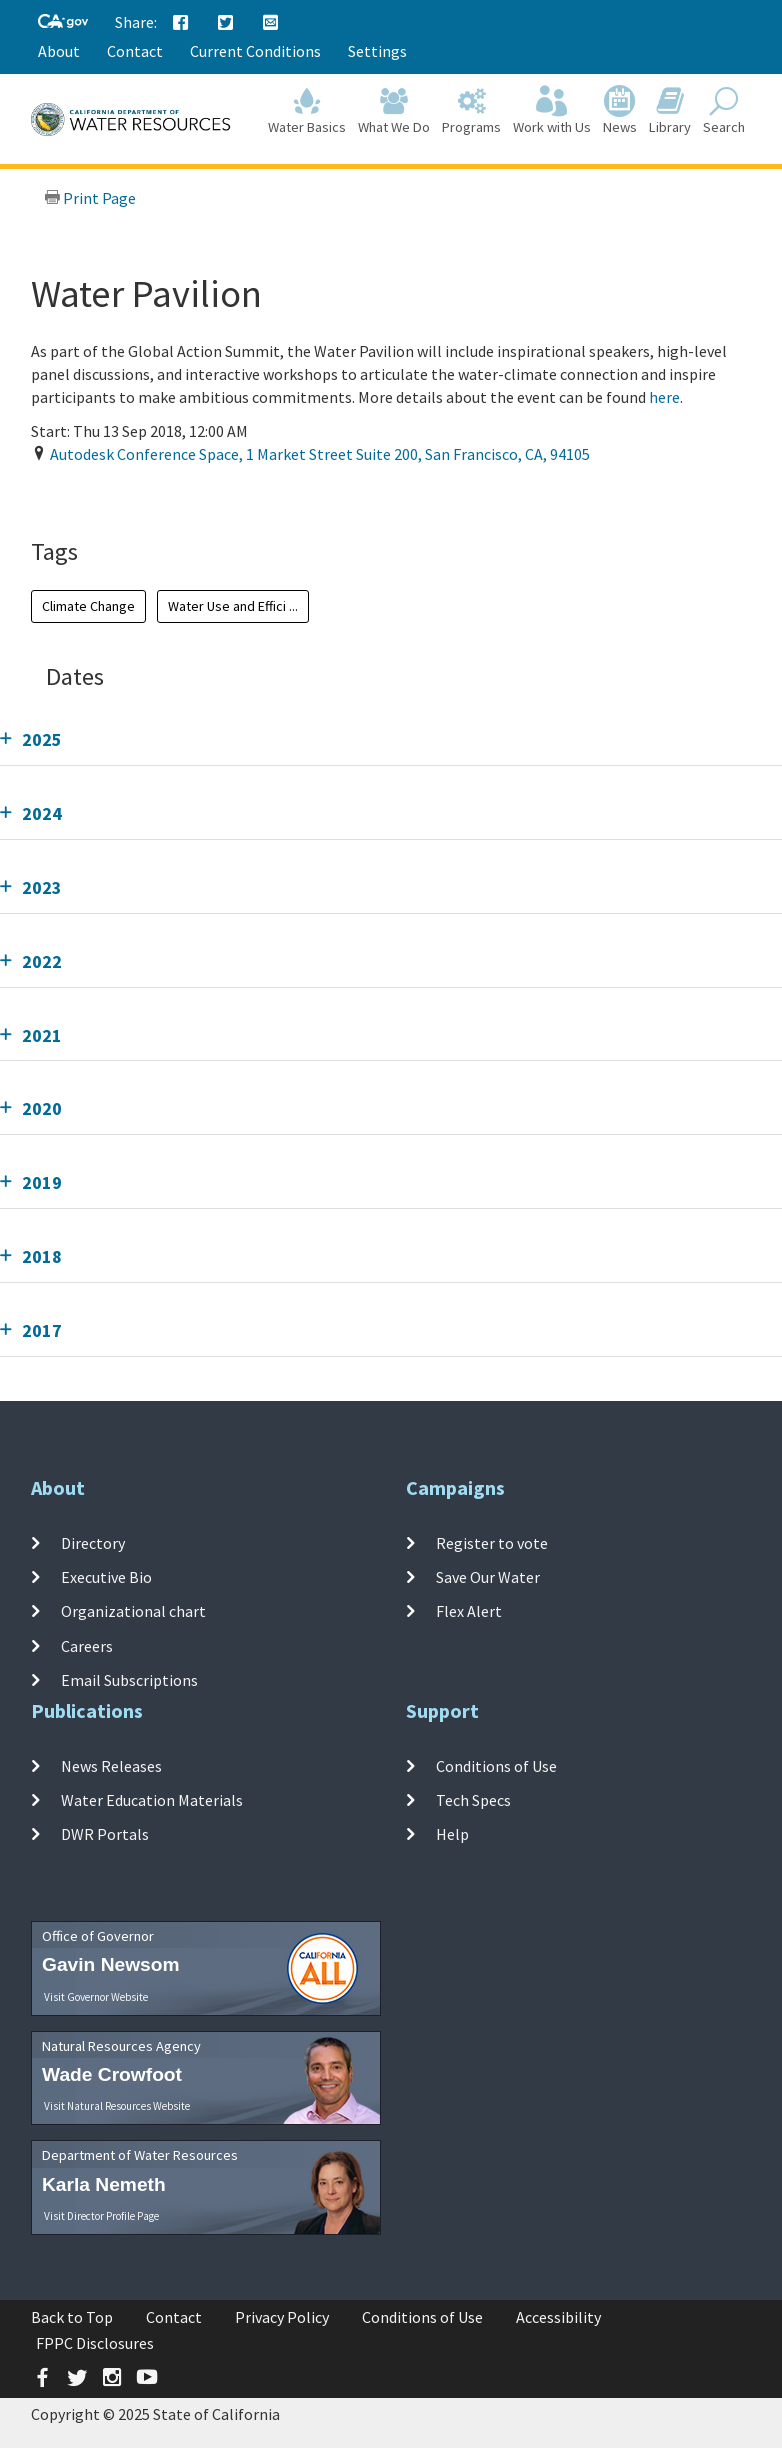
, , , (320, 454)
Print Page (90, 198)
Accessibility (558, 2317)
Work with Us (552, 111)
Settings (377, 51)
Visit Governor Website (96, 1997)
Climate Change (88, 606)
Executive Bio (106, 1577)
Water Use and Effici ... (233, 606)
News (620, 111)
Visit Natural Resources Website (117, 2106)
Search (724, 111)
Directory (93, 1543)
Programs (471, 111)
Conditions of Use (496, 1766)
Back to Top (72, 2317)
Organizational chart (133, 1611)
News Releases (111, 1766)
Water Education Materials (152, 1800)
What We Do (394, 111)
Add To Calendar (108, 495)
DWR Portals (105, 1834)
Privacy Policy (282, 2317)
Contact (135, 51)
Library (670, 111)
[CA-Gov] (63, 22)
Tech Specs (473, 1800)
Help (452, 1834)
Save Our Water (488, 1577)
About (59, 51)
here (664, 397)
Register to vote (492, 1543)
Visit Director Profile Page (101, 2216)
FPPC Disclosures (95, 2343)
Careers (87, 1646)
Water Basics (307, 111)
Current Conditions (255, 51)
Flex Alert (469, 1611)
